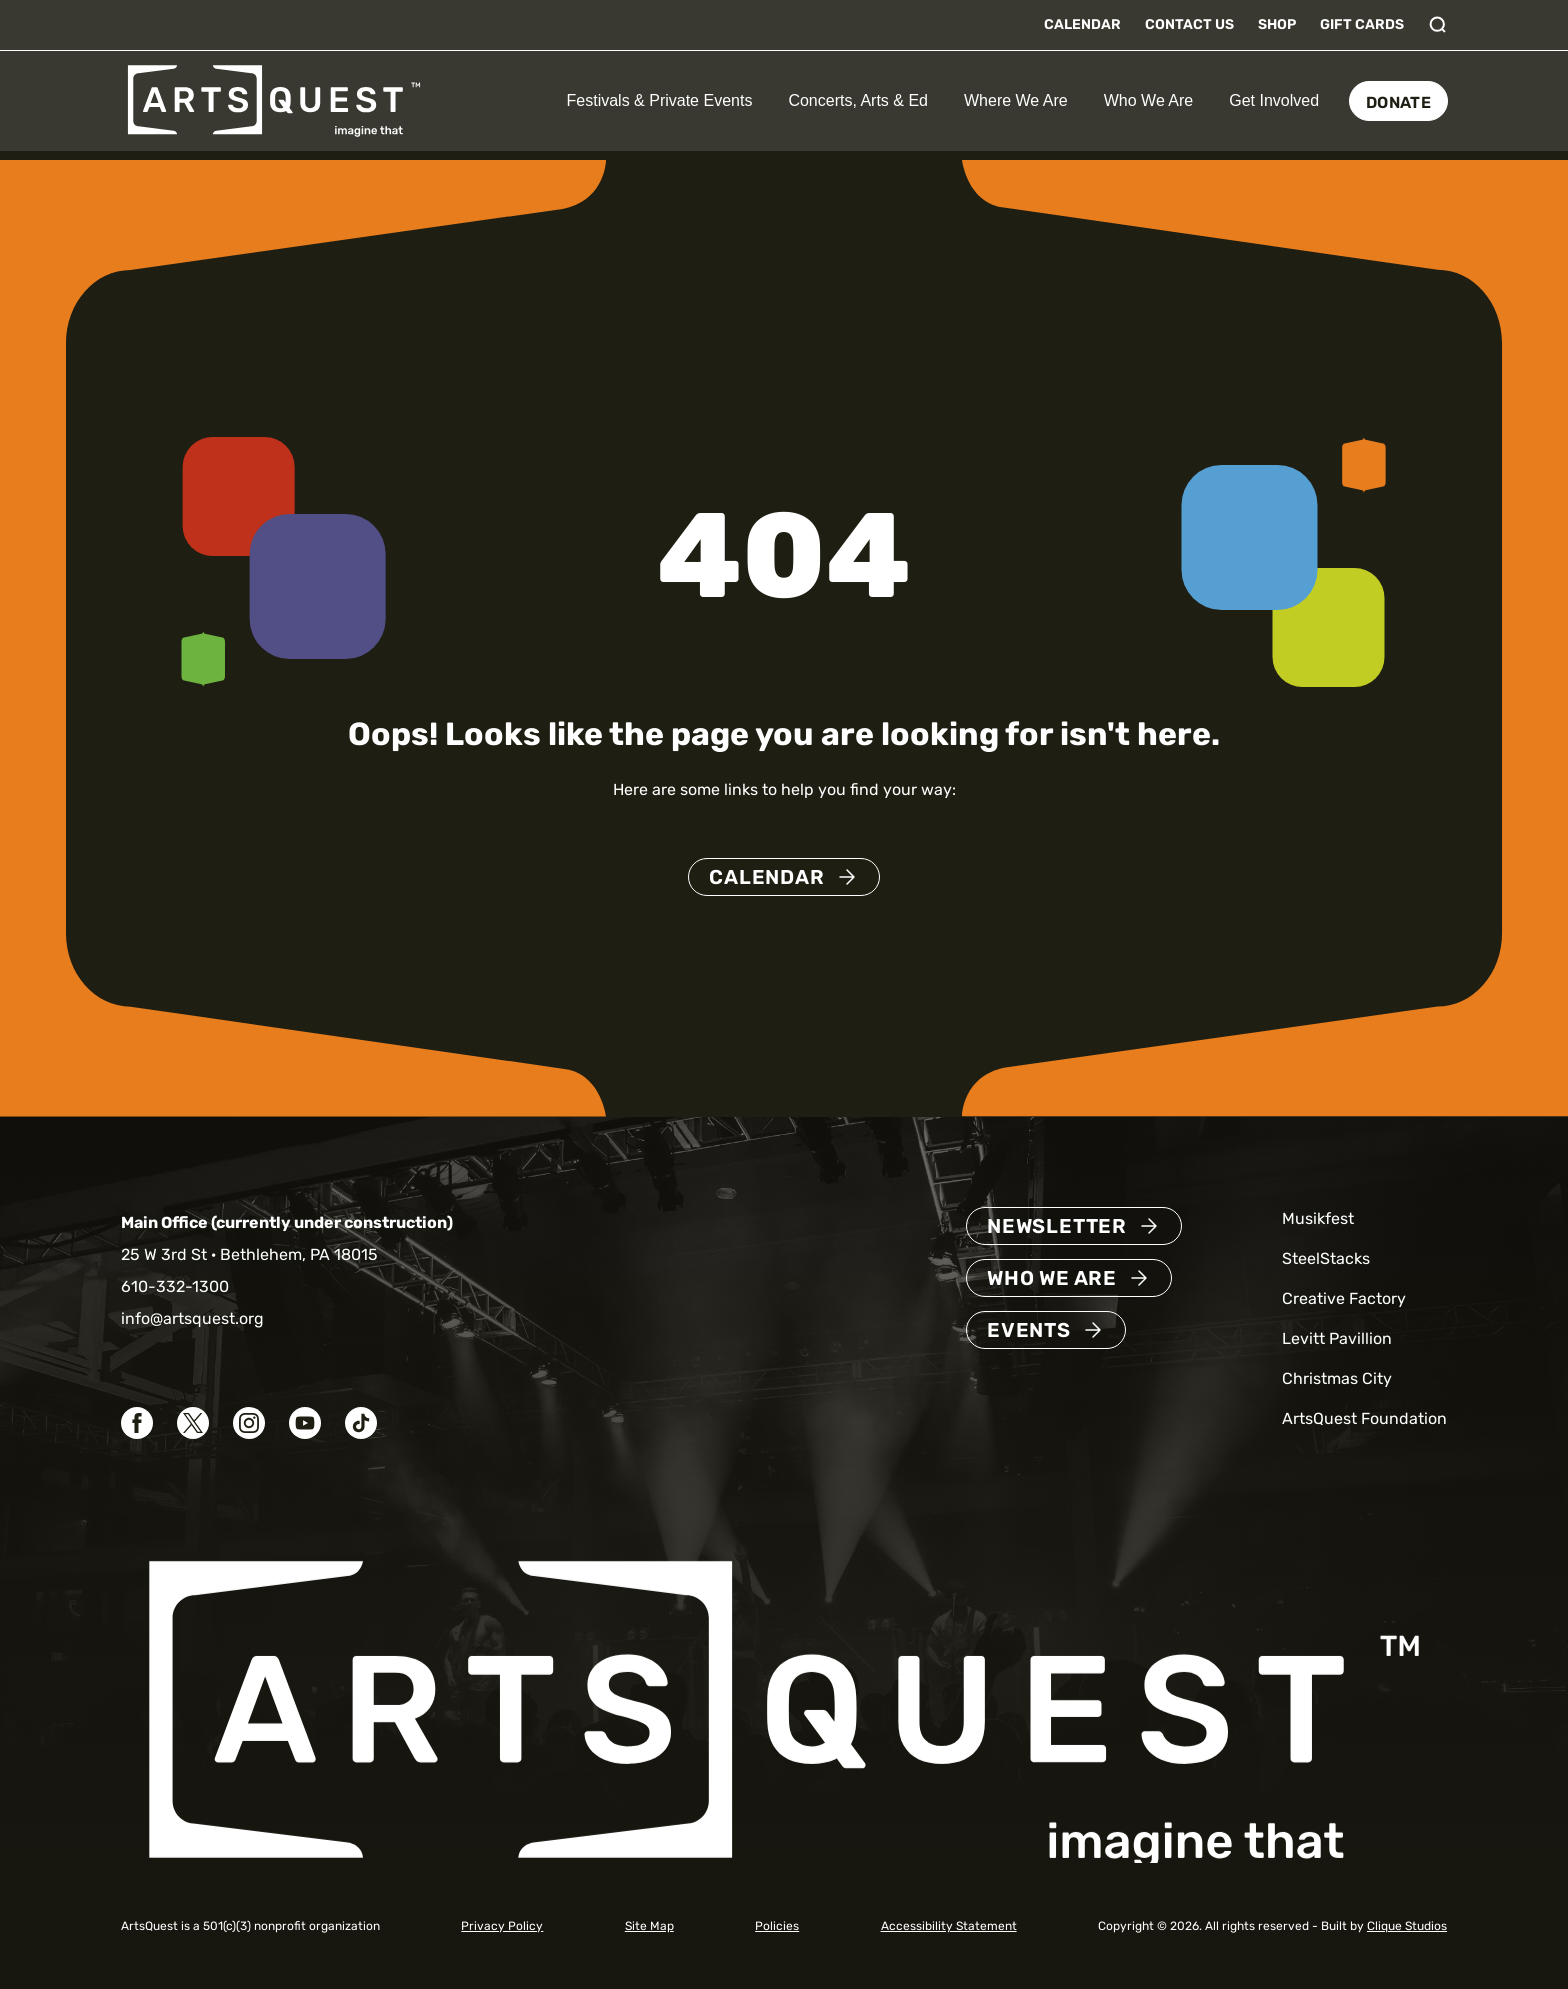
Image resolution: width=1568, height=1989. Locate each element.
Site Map (649, 1926)
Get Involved (1274, 100)
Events (1029, 1330)
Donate (1398, 102)
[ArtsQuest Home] (274, 99)
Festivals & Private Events (660, 100)
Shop (1277, 24)
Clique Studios (1407, 1926)
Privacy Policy (502, 1926)
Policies (777, 1926)
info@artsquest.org (192, 1318)
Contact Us (1189, 24)
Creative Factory (1344, 1298)
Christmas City (1337, 1378)
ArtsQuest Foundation (1364, 1418)
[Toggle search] (1438, 25)
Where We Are (1016, 100)
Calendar (1082, 24)
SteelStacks (1326, 1258)
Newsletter (1057, 1226)
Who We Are (1149, 100)
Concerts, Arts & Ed (858, 100)
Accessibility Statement (949, 1926)
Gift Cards (1362, 24)
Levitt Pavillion (1337, 1338)
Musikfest (1318, 1218)
